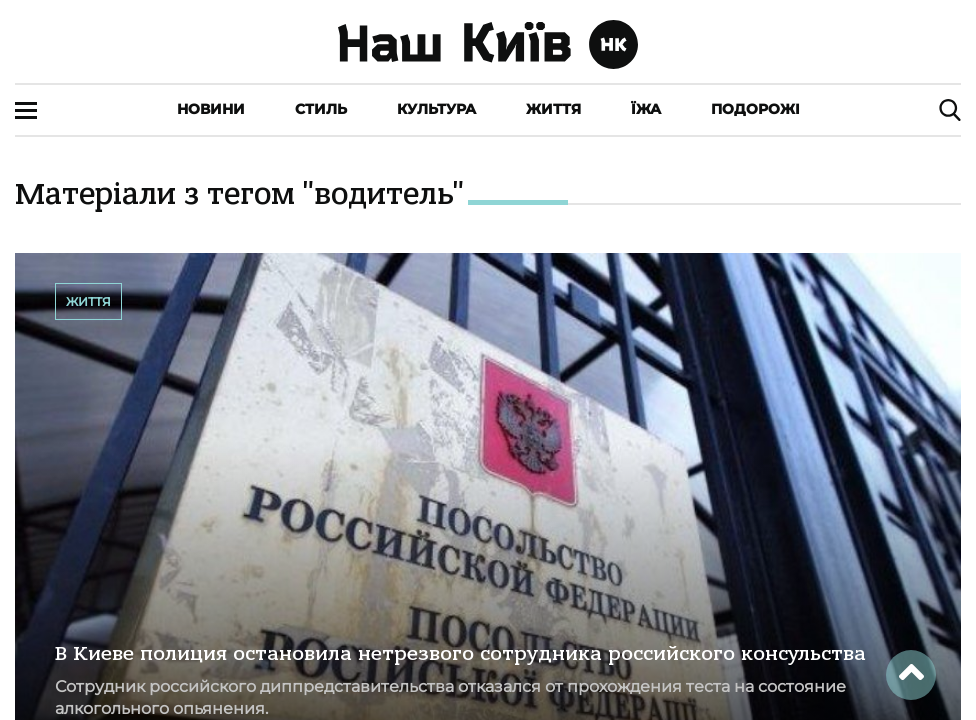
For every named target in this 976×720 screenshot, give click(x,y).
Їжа (646, 109)
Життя (553, 109)
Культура (436, 109)
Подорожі (755, 109)
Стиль (321, 109)
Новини (211, 109)
